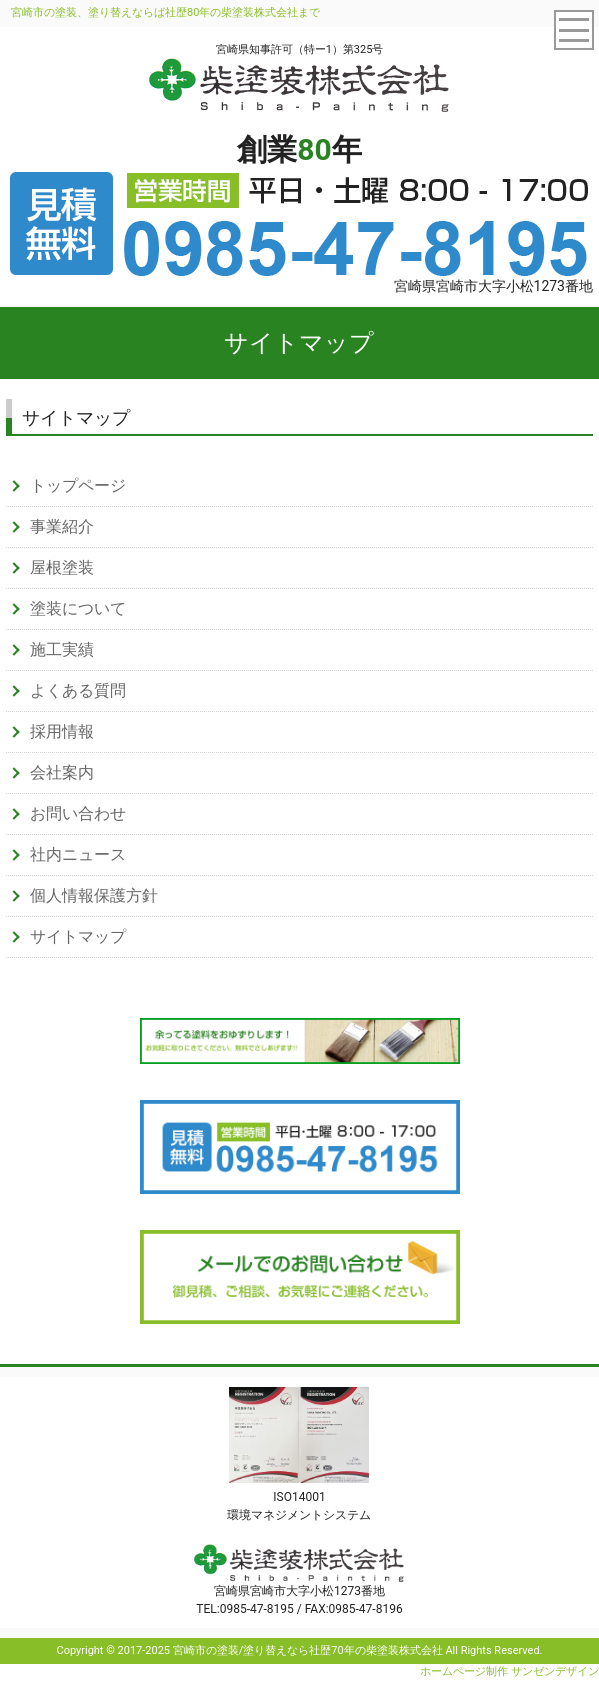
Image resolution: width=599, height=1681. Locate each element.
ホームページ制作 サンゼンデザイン (509, 1671)
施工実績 (62, 649)
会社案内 (62, 772)
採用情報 (62, 731)
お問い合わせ (78, 813)
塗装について (78, 608)
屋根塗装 (62, 567)
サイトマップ (78, 936)
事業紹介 (62, 526)
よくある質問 (78, 690)
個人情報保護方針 (94, 895)
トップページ (78, 485)
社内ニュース (78, 854)
